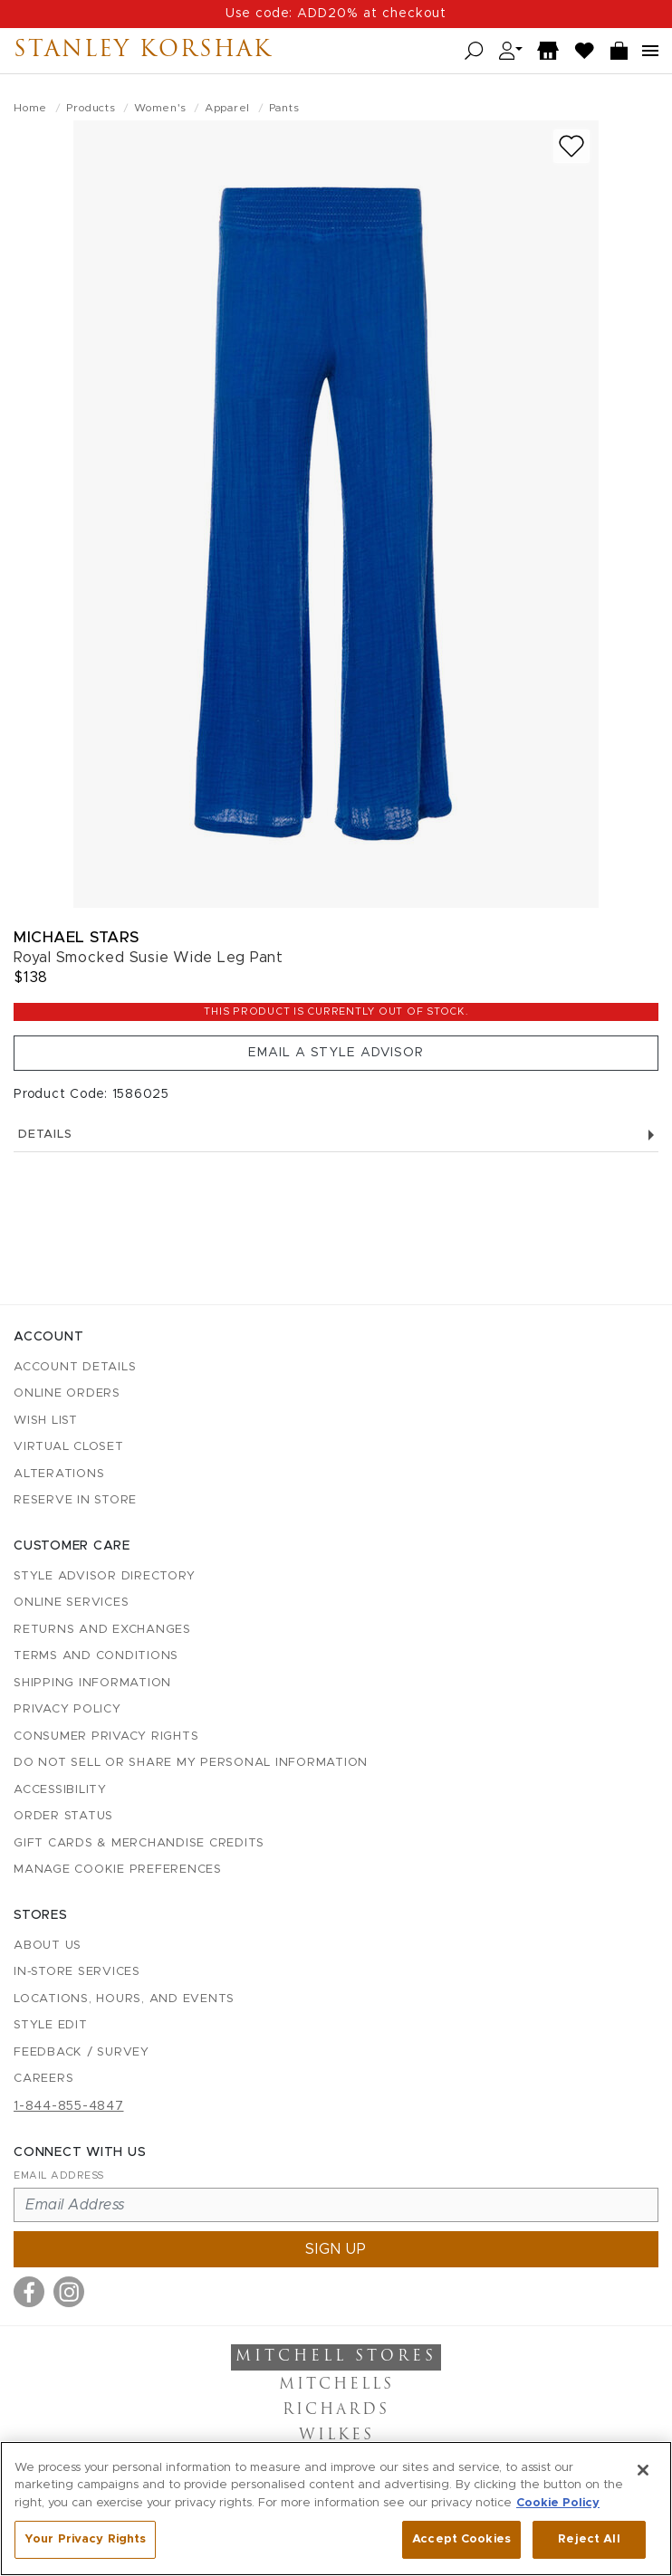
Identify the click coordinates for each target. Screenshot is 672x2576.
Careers (43, 2079)
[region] (336, 2508)
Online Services (71, 1602)
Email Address (59, 2175)
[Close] (643, 2470)
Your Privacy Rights (85, 2539)
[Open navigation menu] (650, 50)
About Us (48, 1945)
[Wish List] (585, 51)
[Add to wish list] (571, 146)
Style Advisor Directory (104, 1576)
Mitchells (336, 2385)
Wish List (46, 1420)
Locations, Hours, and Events (124, 1999)
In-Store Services (77, 1972)
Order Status (63, 1816)
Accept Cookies (461, 2539)
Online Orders (67, 1393)
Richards (336, 2410)
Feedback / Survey (81, 2052)
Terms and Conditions (96, 1656)
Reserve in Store (75, 1500)
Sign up (336, 2249)
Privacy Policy (67, 1709)
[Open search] (474, 51)
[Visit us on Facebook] (29, 2291)
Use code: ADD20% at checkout (336, 13)
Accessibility (60, 1790)
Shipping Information (92, 1683)
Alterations (59, 1474)
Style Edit (51, 2025)
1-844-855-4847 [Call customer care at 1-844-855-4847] (69, 2106)
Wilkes (336, 2435)
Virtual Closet (69, 1447)
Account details (75, 1367)
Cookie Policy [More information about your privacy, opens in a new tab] (558, 2503)
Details (336, 1134)
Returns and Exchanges (102, 1630)
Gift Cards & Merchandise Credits (139, 1843)
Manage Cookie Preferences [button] (118, 1869)
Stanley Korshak (143, 51)
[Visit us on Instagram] (68, 2291)
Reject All (588, 2539)
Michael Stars (76, 937)
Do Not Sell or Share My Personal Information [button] (191, 1763)
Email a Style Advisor (336, 1052)
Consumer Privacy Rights (106, 1736)
